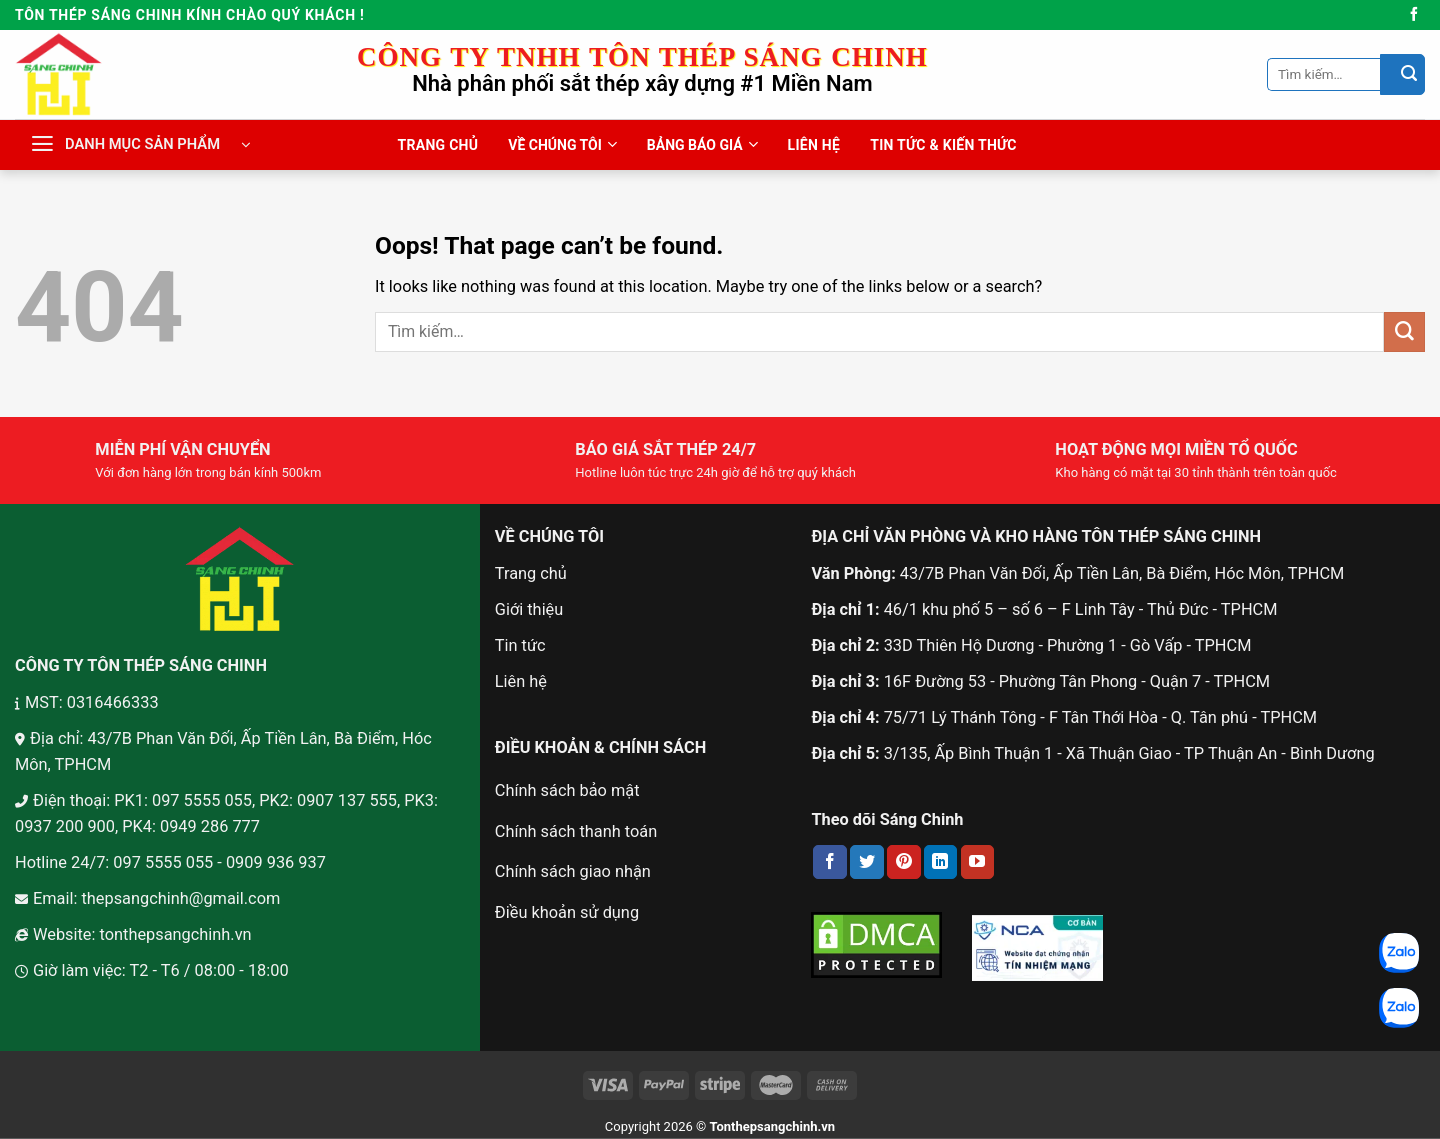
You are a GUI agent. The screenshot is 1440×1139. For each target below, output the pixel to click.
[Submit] (1402, 74)
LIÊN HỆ (814, 145)
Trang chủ (531, 573)
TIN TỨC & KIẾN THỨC (943, 145)
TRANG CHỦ (438, 145)
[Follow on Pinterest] (904, 862)
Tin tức (520, 645)
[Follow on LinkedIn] (941, 862)
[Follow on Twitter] (867, 862)
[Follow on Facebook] (1414, 15)
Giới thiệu (529, 609)
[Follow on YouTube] (978, 862)
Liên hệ (521, 681)
